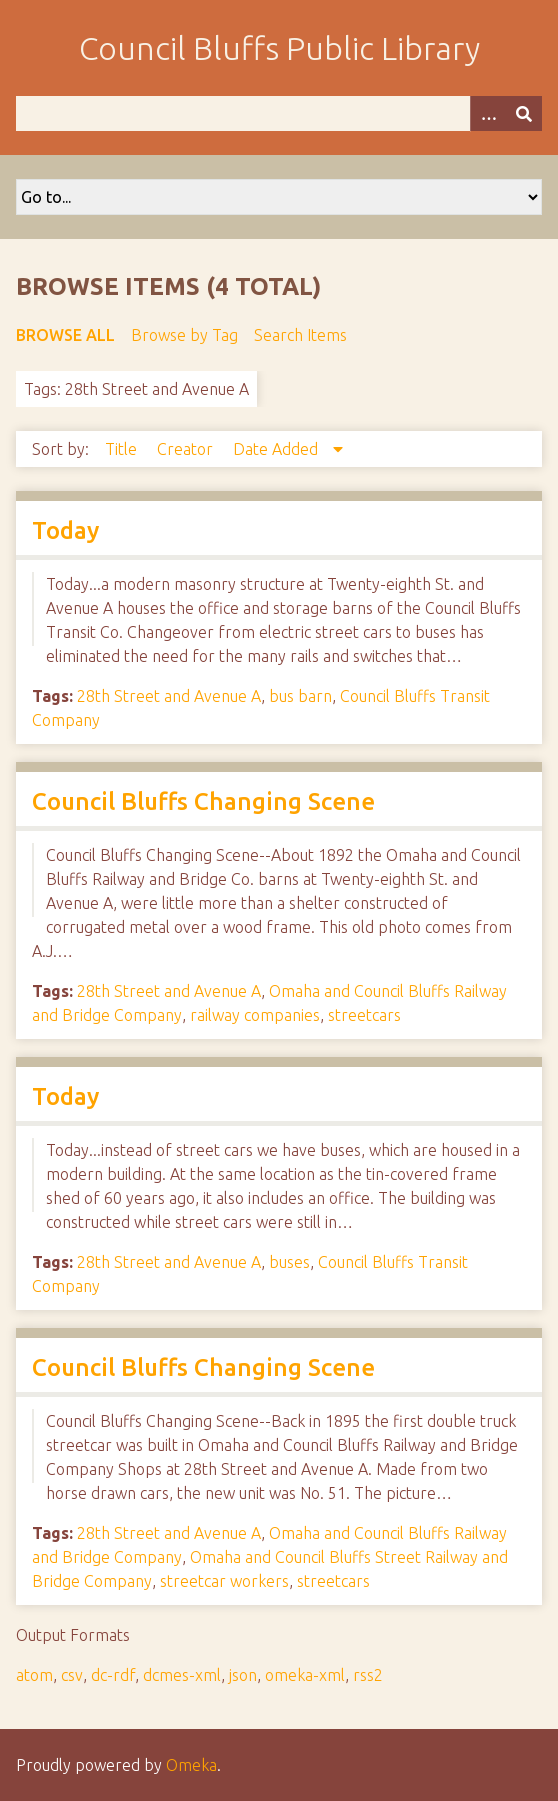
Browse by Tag (184, 335)
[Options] (488, 113)
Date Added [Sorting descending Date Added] (277, 449)
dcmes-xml (182, 1675)
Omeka (191, 1765)
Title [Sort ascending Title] (123, 449)
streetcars (364, 1015)
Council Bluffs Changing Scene (203, 801)
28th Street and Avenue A (169, 696)
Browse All (65, 335)
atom (34, 1675)
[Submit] (524, 113)
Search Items (300, 335)
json (243, 1675)
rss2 (368, 1675)
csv (72, 1675)
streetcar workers (224, 1581)
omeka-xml (305, 1675)
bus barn (300, 696)
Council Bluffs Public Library (279, 48)
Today (65, 530)
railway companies (255, 1015)
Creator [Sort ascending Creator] (187, 449)
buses (289, 1262)
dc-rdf (113, 1675)
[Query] (279, 113)
